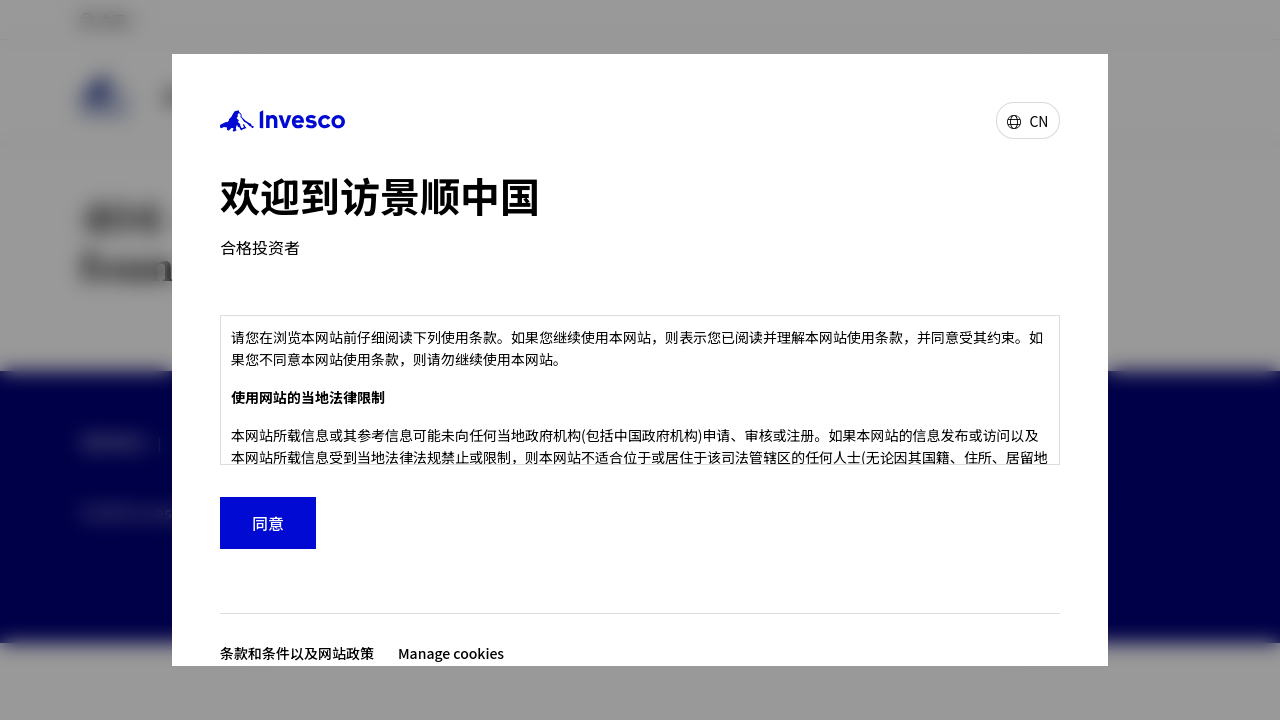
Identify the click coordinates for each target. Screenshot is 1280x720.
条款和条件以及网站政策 (297, 653)
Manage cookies (451, 653)
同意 (268, 523)
